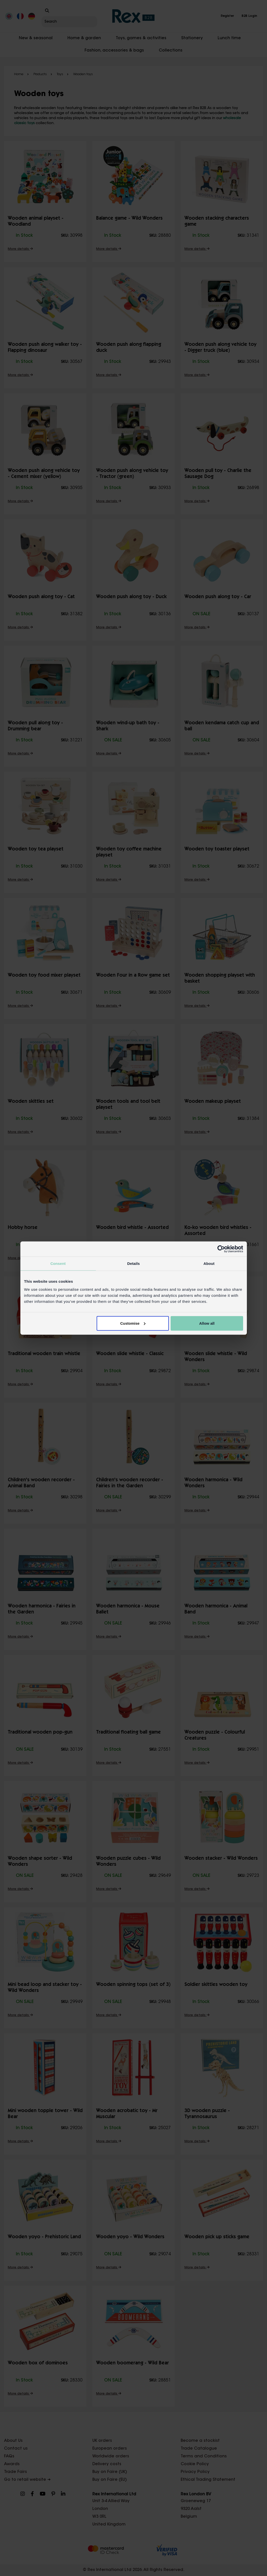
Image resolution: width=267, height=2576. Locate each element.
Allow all (207, 1323)
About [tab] (209, 1263)
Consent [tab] (58, 1263)
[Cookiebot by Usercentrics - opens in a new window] (221, 1249)
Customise (133, 1323)
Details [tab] (133, 1263)
